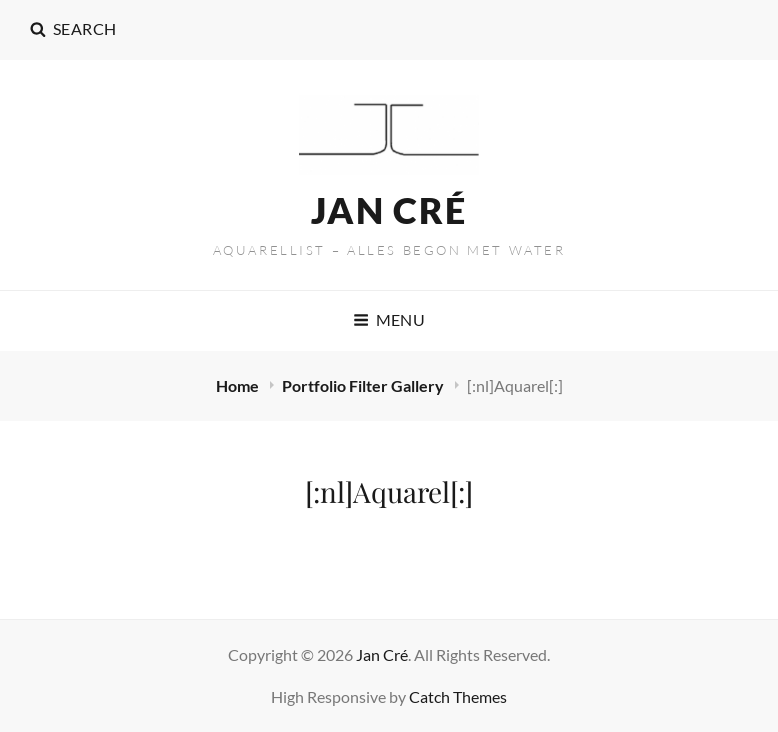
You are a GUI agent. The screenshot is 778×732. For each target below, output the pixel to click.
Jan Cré (389, 210)
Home (239, 385)
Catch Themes (458, 696)
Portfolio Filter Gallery (364, 385)
